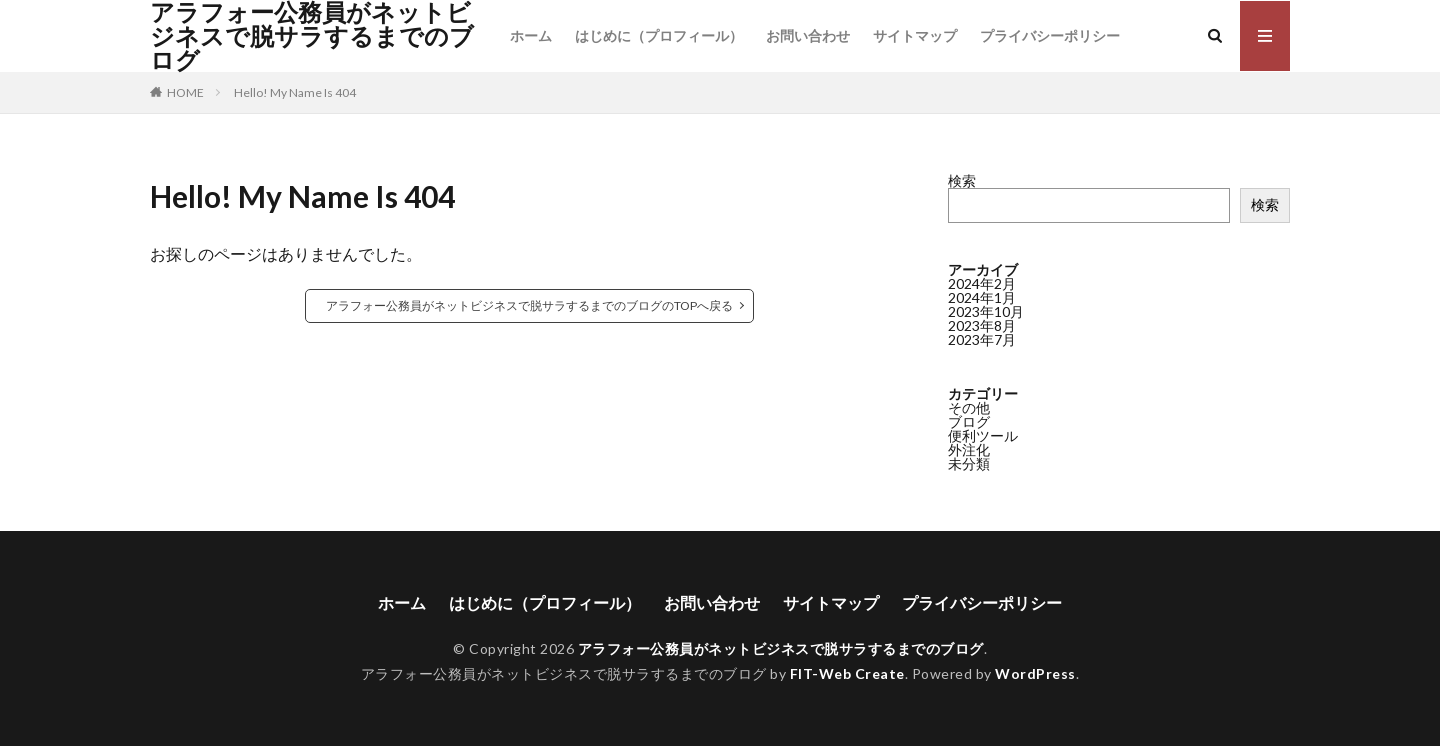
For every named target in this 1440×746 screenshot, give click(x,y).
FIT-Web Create (847, 673)
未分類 (969, 463)
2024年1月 (982, 297)
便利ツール (983, 435)
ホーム (531, 35)
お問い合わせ (808, 35)
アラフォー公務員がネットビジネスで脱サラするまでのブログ (312, 36)
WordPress (1035, 673)
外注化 (969, 449)
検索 (962, 180)
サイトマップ (915, 35)
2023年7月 (982, 339)
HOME (185, 92)
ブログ (969, 421)
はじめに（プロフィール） (659, 35)
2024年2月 (982, 283)
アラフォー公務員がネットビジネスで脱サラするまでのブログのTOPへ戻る (529, 305)
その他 (969, 407)
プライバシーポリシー (1050, 35)
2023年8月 (982, 325)
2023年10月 (986, 311)
